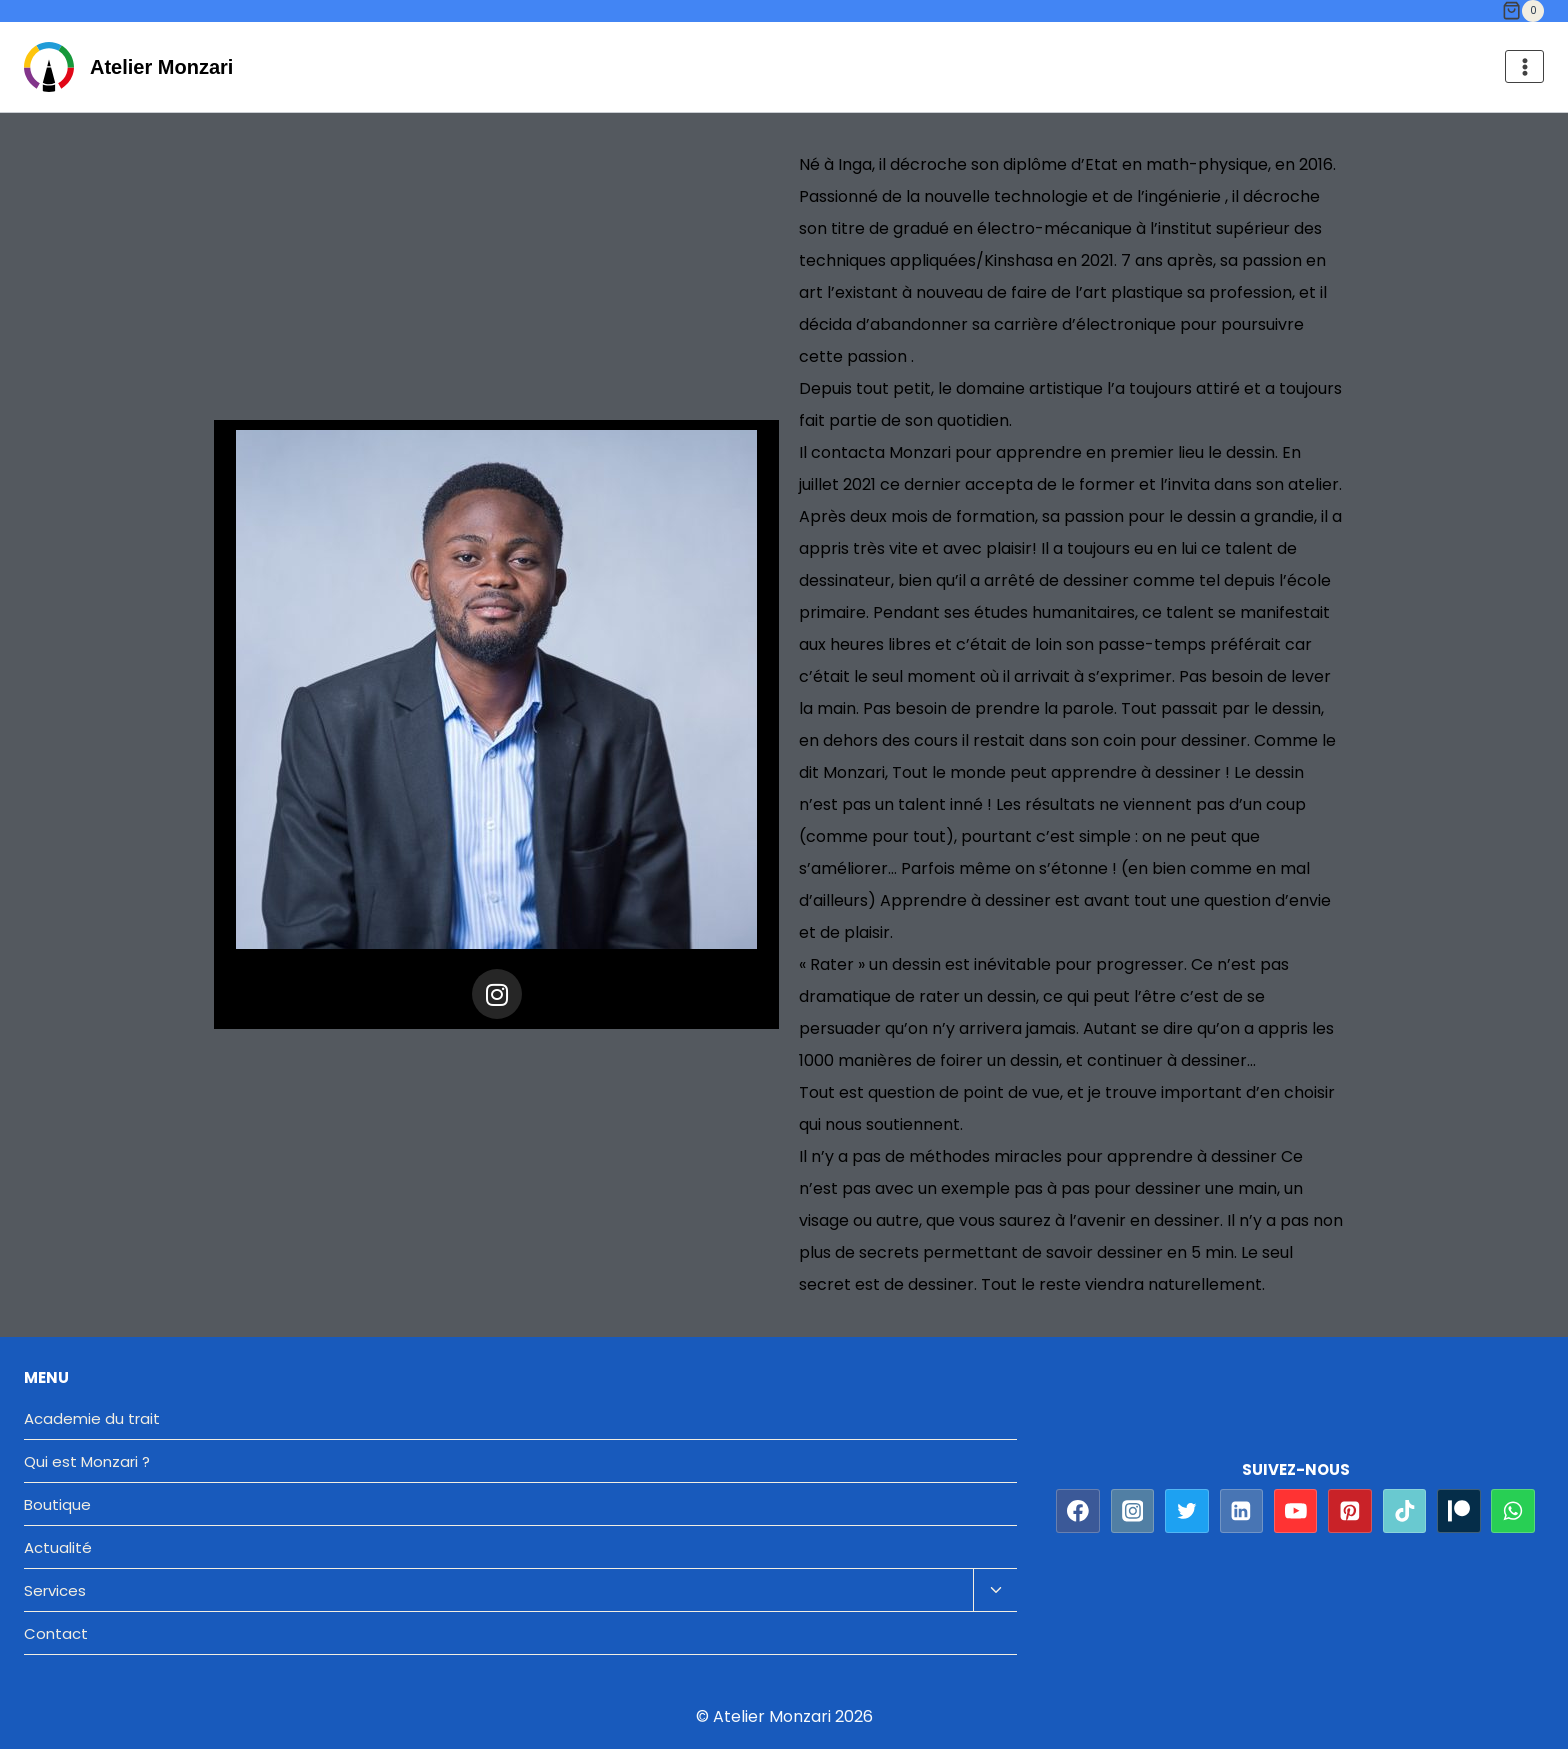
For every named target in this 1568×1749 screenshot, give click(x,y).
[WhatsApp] (1513, 1511)
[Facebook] (1078, 1511)
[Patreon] (1459, 1511)
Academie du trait (92, 1418)
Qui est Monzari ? (87, 1461)
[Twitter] (1187, 1511)
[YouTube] (1296, 1511)
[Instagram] (1133, 1511)
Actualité (58, 1547)
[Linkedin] (1242, 1511)
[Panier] (1523, 11)
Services (55, 1590)
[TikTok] (1405, 1511)
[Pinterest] (1350, 1511)
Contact (56, 1633)
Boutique (57, 1504)
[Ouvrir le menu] (1524, 66)
